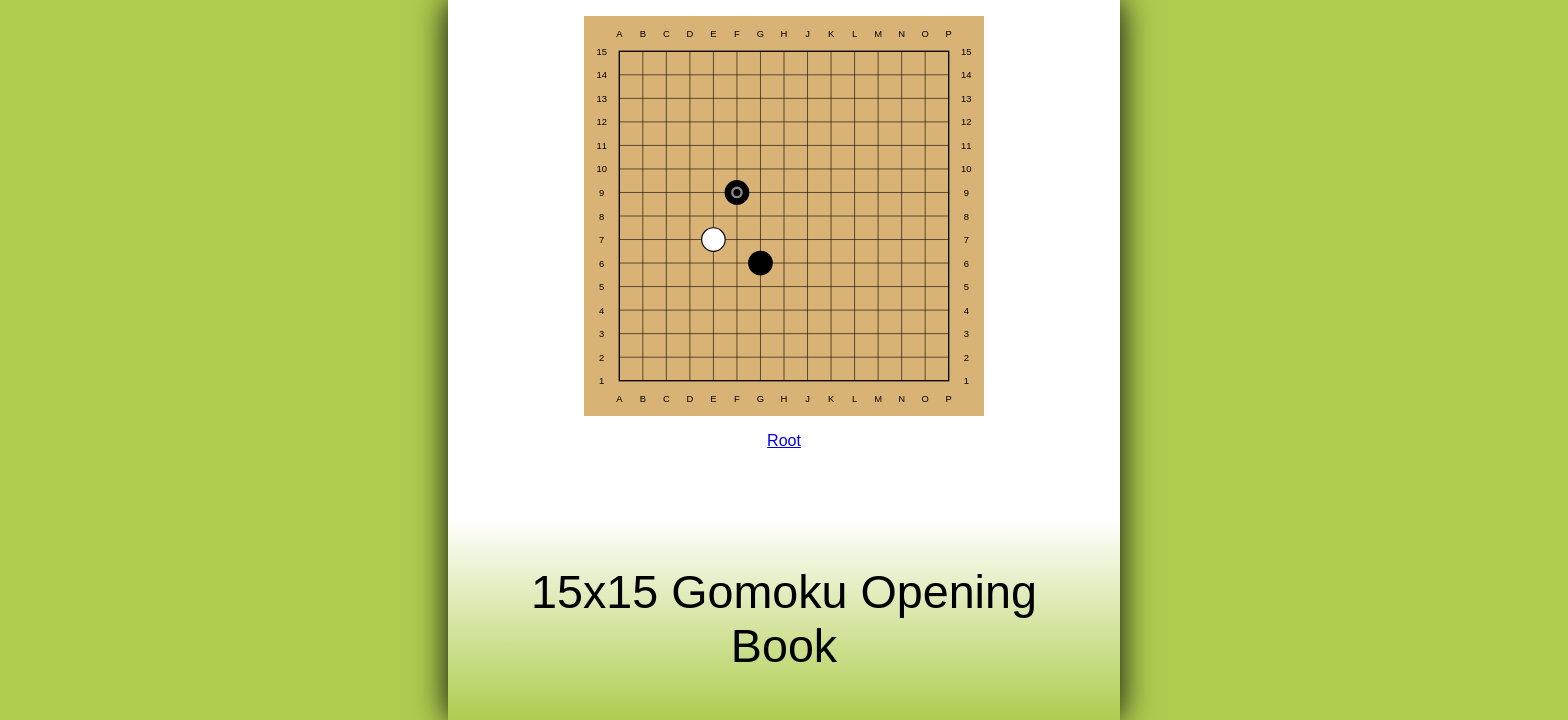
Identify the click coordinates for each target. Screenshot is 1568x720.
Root (784, 440)
